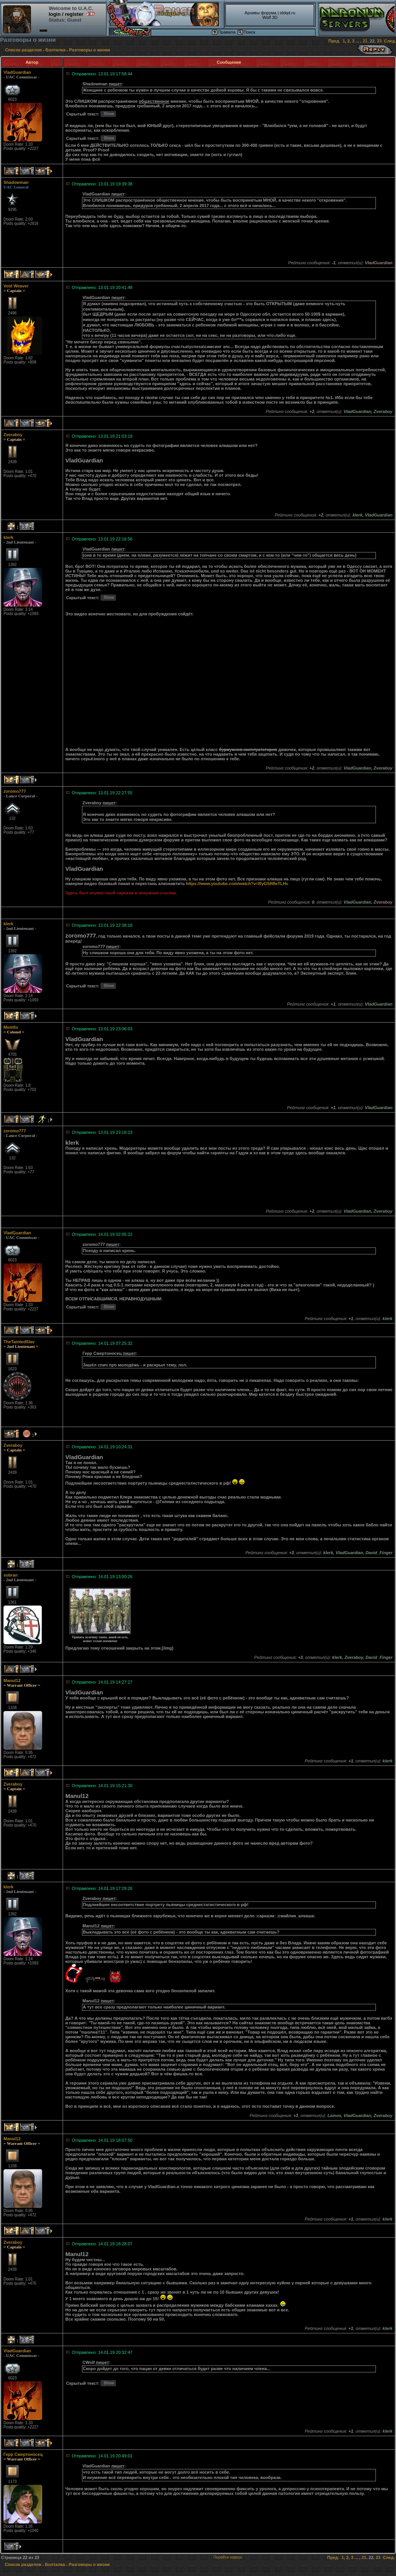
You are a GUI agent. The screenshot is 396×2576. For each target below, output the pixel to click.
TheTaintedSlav (18, 1341)
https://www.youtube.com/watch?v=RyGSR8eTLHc (237, 883)
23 (379, 41)
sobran (10, 1575)
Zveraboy (12, 434)
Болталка (55, 50)
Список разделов (23, 50)
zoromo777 (14, 791)
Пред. (334, 41)
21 (365, 41)
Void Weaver (16, 286)
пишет (115, 84)
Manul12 (11, 1680)
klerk (8, 537)
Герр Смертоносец (23, 2454)
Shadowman (16, 182)
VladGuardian (17, 72)
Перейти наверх (227, 2557)
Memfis (10, 1027)
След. (390, 41)
